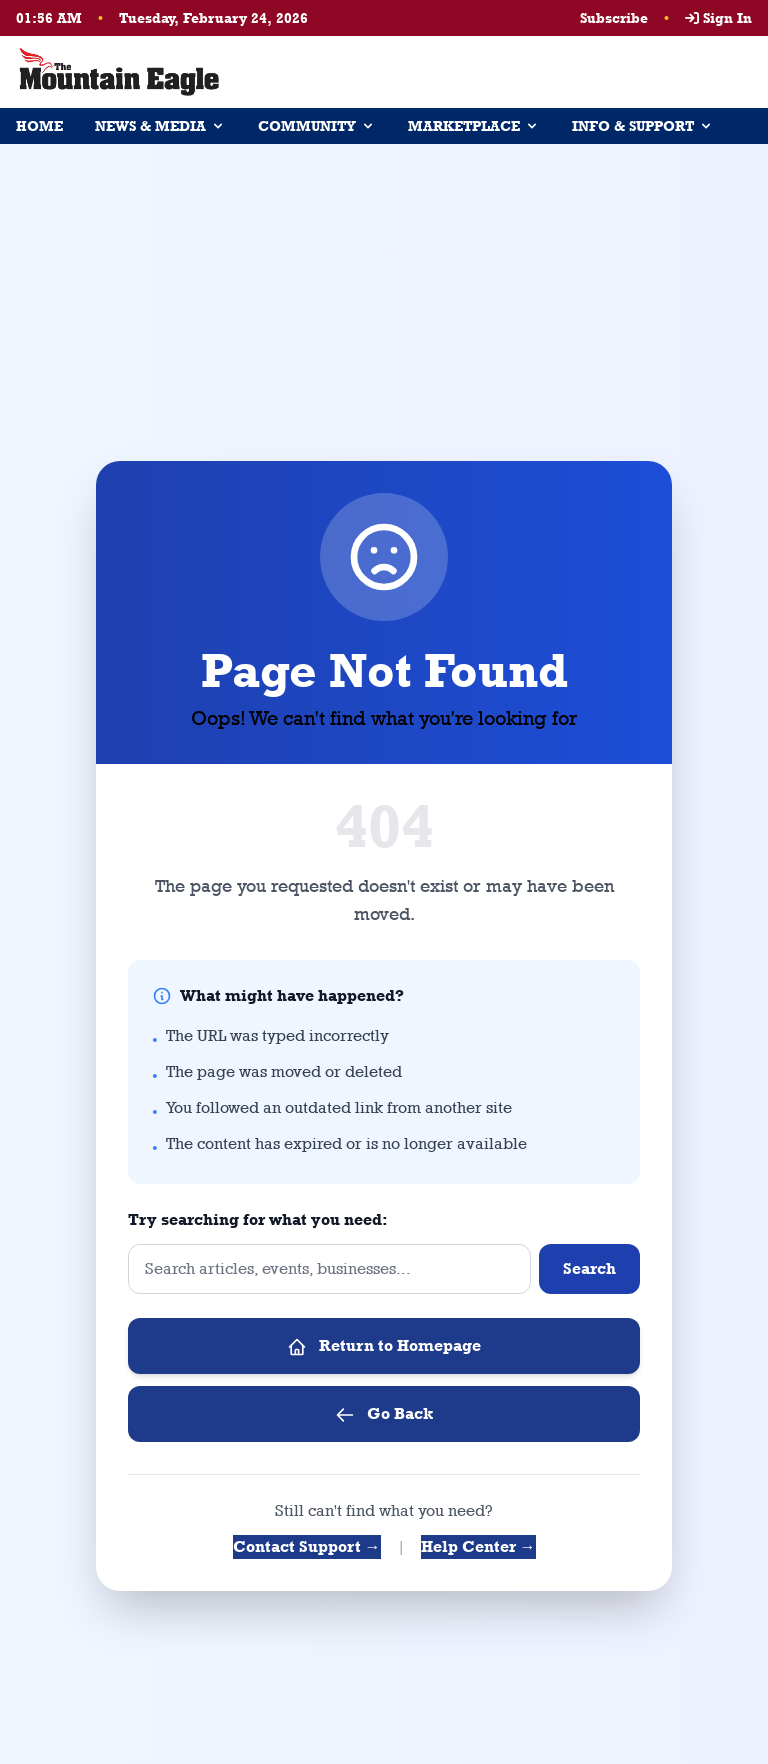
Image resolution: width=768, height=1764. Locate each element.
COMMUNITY (317, 126)
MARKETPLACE (474, 126)
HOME (39, 126)
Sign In (718, 18)
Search (589, 1268)
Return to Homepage (384, 1346)
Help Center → (478, 1546)
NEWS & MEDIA (160, 126)
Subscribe (614, 18)
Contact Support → (307, 1546)
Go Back (384, 1414)
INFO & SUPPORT (643, 126)
